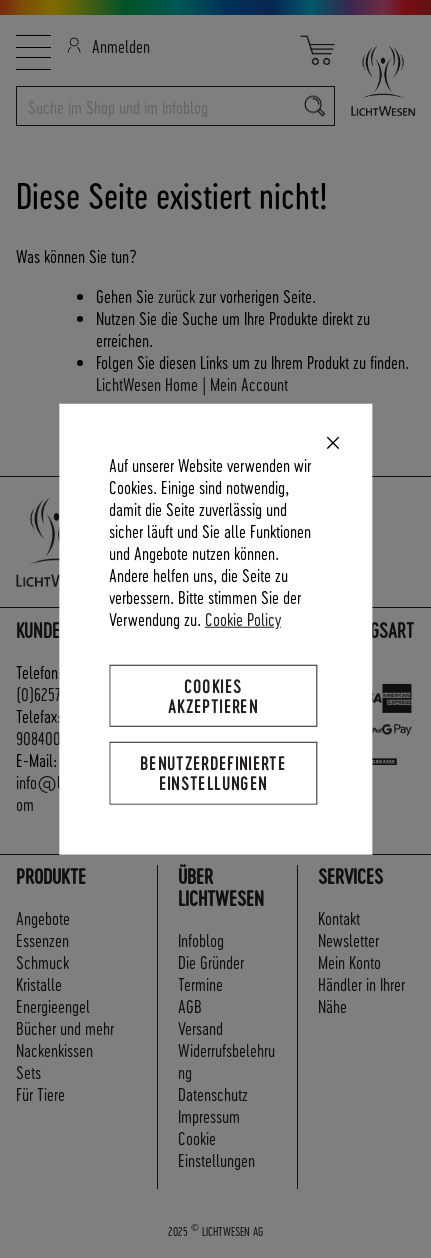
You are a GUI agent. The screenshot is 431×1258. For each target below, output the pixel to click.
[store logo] (375, 80)
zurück (176, 295)
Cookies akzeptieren (213, 695)
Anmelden (108, 45)
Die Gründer (211, 961)
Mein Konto (349, 961)
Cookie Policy (243, 618)
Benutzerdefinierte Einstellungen (213, 772)
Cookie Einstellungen (216, 1148)
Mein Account (249, 383)
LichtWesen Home (147, 383)
